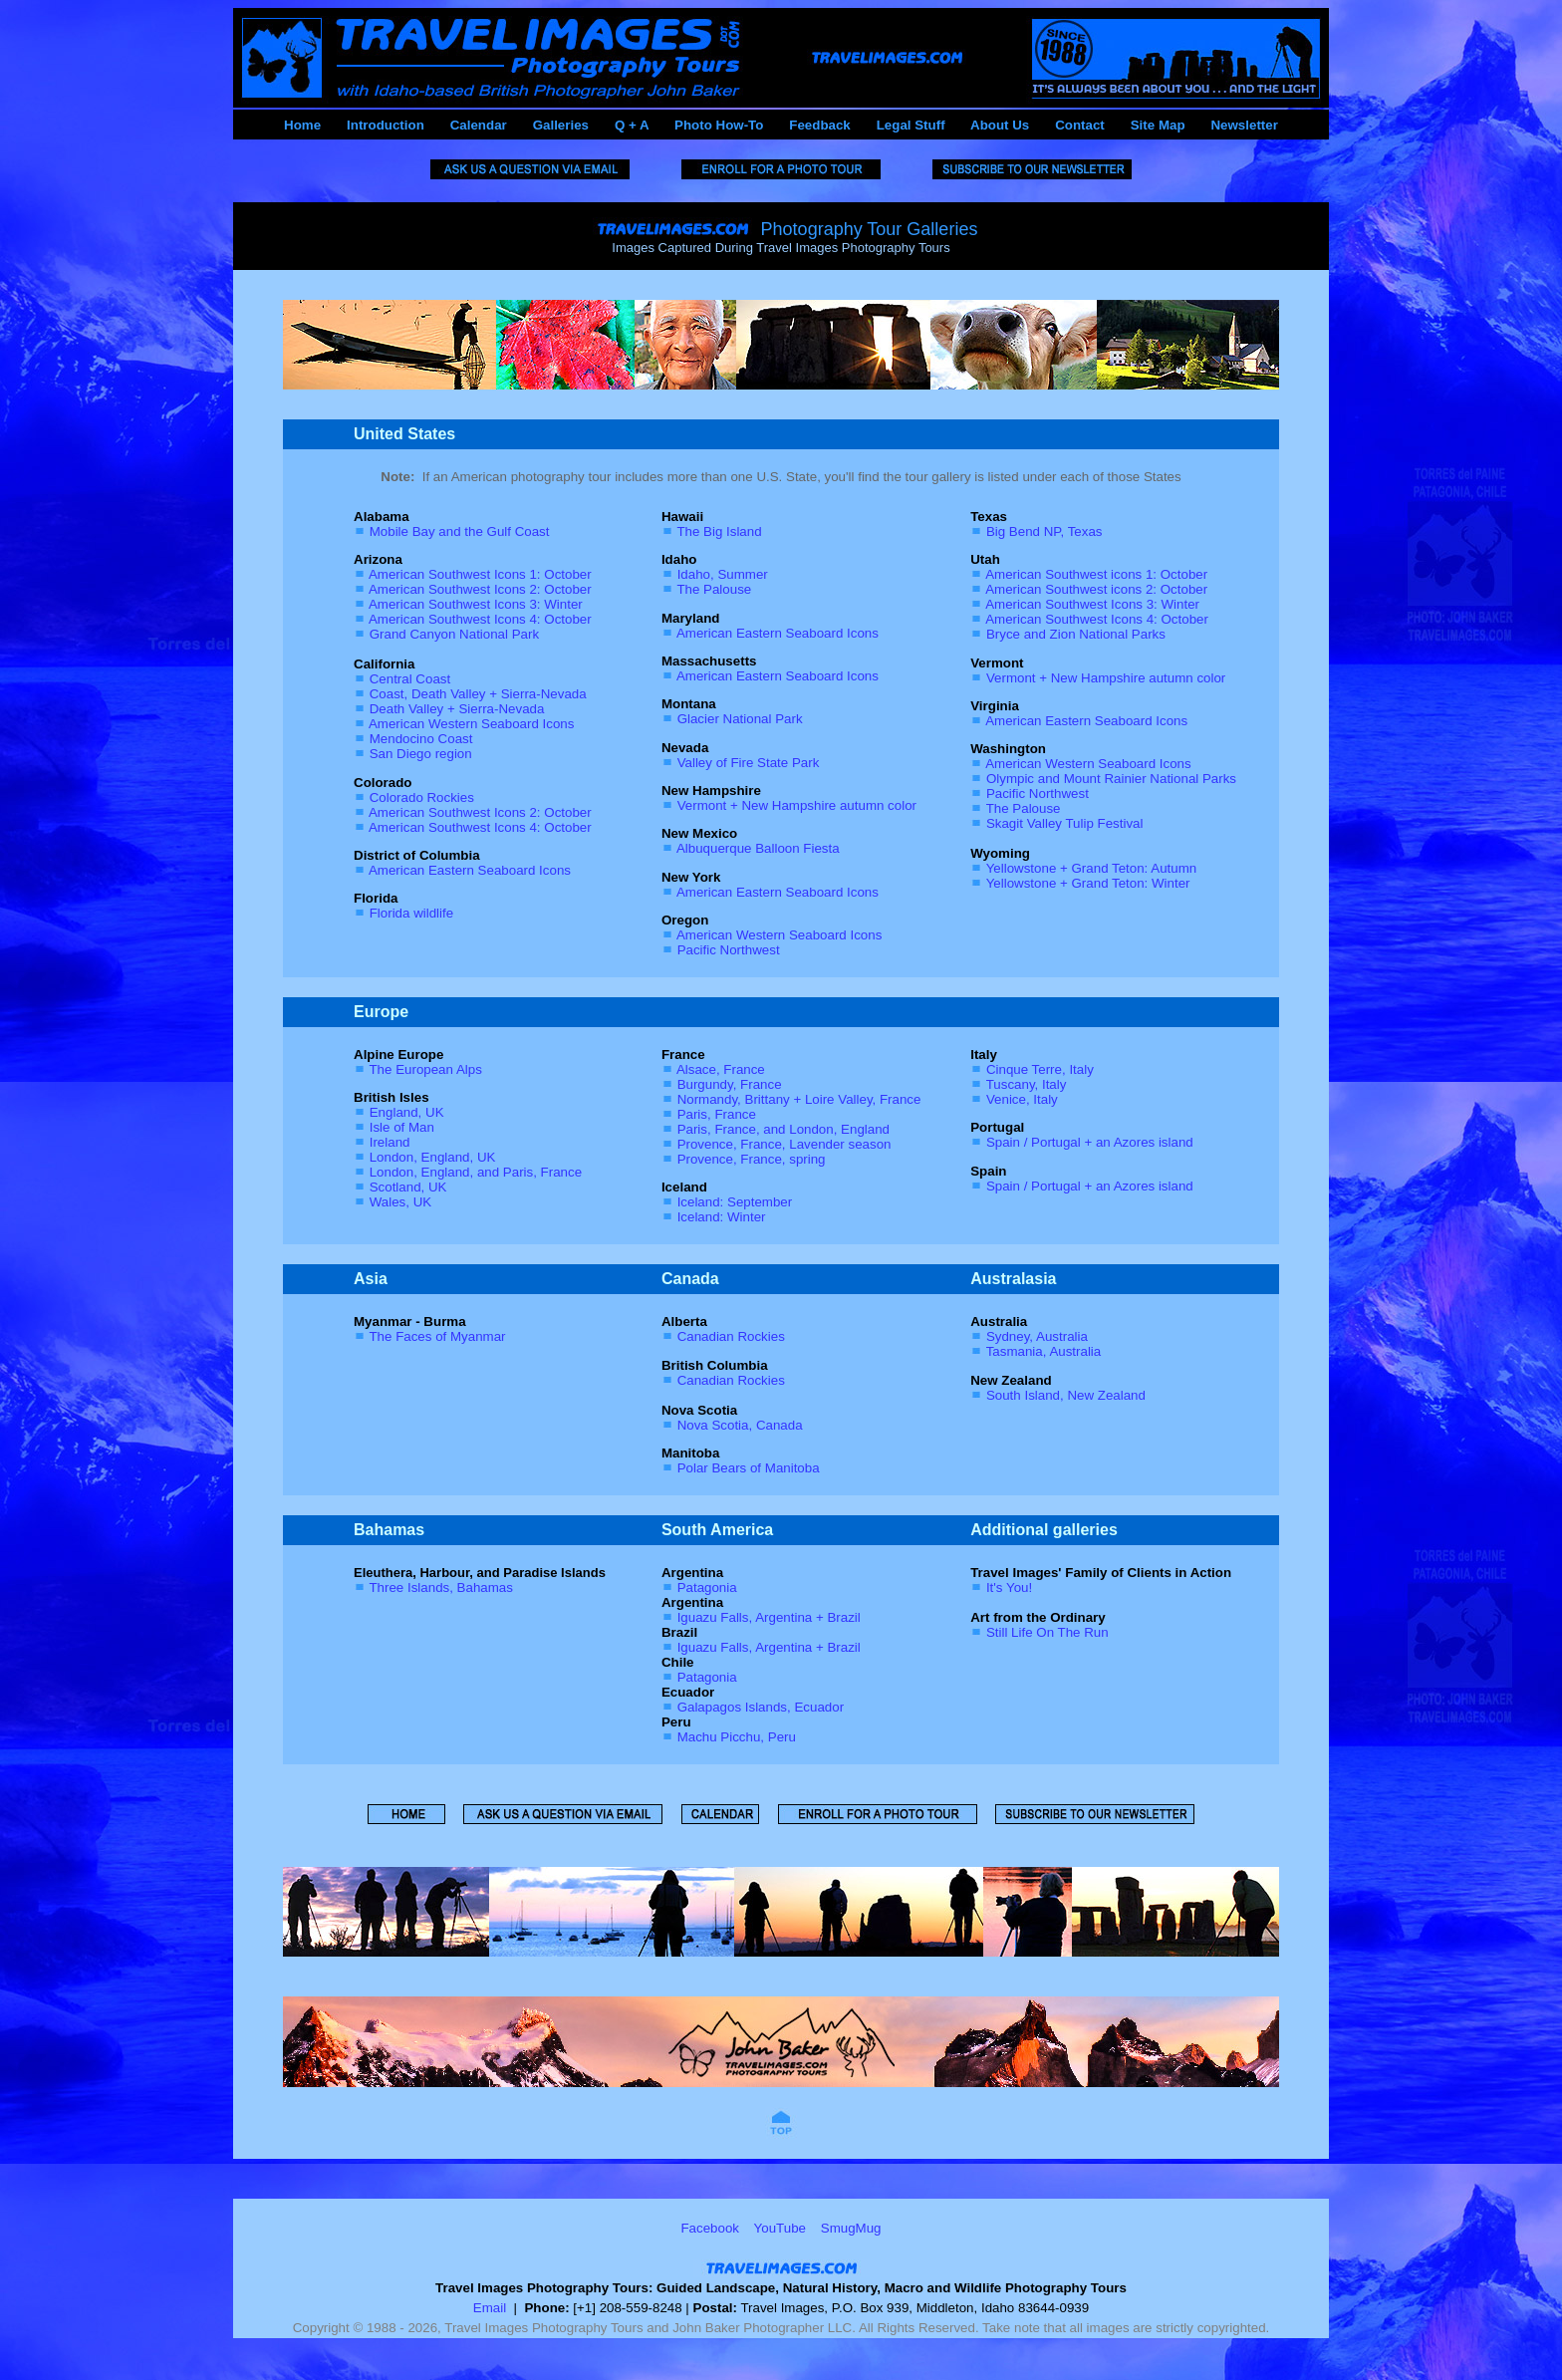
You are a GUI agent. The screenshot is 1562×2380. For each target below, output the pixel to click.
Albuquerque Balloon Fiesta (758, 848)
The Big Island (718, 531)
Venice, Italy (1022, 1099)
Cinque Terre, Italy (1040, 1069)
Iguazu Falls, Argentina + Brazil (769, 1617)
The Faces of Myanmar (437, 1336)
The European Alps (425, 1069)
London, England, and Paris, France (476, 1172)
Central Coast (410, 678)
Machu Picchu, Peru (736, 1736)
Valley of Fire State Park (748, 762)
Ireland (390, 1142)
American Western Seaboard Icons (471, 723)
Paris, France (716, 1114)
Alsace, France (720, 1069)
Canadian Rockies (731, 1336)
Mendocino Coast (421, 738)
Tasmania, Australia (1044, 1351)
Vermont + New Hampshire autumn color (796, 805)
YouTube (780, 2228)
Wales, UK (400, 1201)
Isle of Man (402, 1127)
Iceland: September (735, 1201)
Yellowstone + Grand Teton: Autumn (1091, 868)
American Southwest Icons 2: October (480, 589)
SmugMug (851, 2228)
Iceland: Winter (721, 1216)
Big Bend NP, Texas (1044, 531)
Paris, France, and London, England (783, 1129)
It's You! (1009, 1587)
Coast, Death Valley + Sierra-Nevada (478, 693)
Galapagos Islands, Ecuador (760, 1707)
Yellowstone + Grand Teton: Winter (1088, 883)
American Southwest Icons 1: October (480, 574)
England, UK (407, 1112)
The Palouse (713, 589)
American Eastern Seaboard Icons (470, 870)
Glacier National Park (740, 718)
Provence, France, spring (751, 1159)
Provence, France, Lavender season (784, 1144)
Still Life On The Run (1047, 1632)
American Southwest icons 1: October (1096, 574)
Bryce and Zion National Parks (1076, 634)
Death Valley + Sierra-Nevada (457, 708)
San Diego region (421, 753)
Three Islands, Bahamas (440, 1587)
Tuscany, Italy (1026, 1084)
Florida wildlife (411, 913)
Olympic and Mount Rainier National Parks (1111, 778)
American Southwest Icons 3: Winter (476, 604)
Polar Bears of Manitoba (748, 1467)
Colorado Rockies (422, 797)
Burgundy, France (729, 1084)
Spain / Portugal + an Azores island (1089, 1142)
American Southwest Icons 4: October (480, 619)
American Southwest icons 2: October (1096, 589)
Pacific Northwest (728, 949)
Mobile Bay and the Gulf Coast (460, 531)
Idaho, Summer (722, 574)
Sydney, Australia (1037, 1336)
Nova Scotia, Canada (740, 1425)
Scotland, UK (408, 1187)
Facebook (709, 2228)
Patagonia (707, 1587)
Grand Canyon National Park (454, 634)
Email (489, 2307)
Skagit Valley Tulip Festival (1065, 823)
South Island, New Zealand (1066, 1395)
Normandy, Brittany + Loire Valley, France (799, 1099)
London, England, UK (433, 1157)
